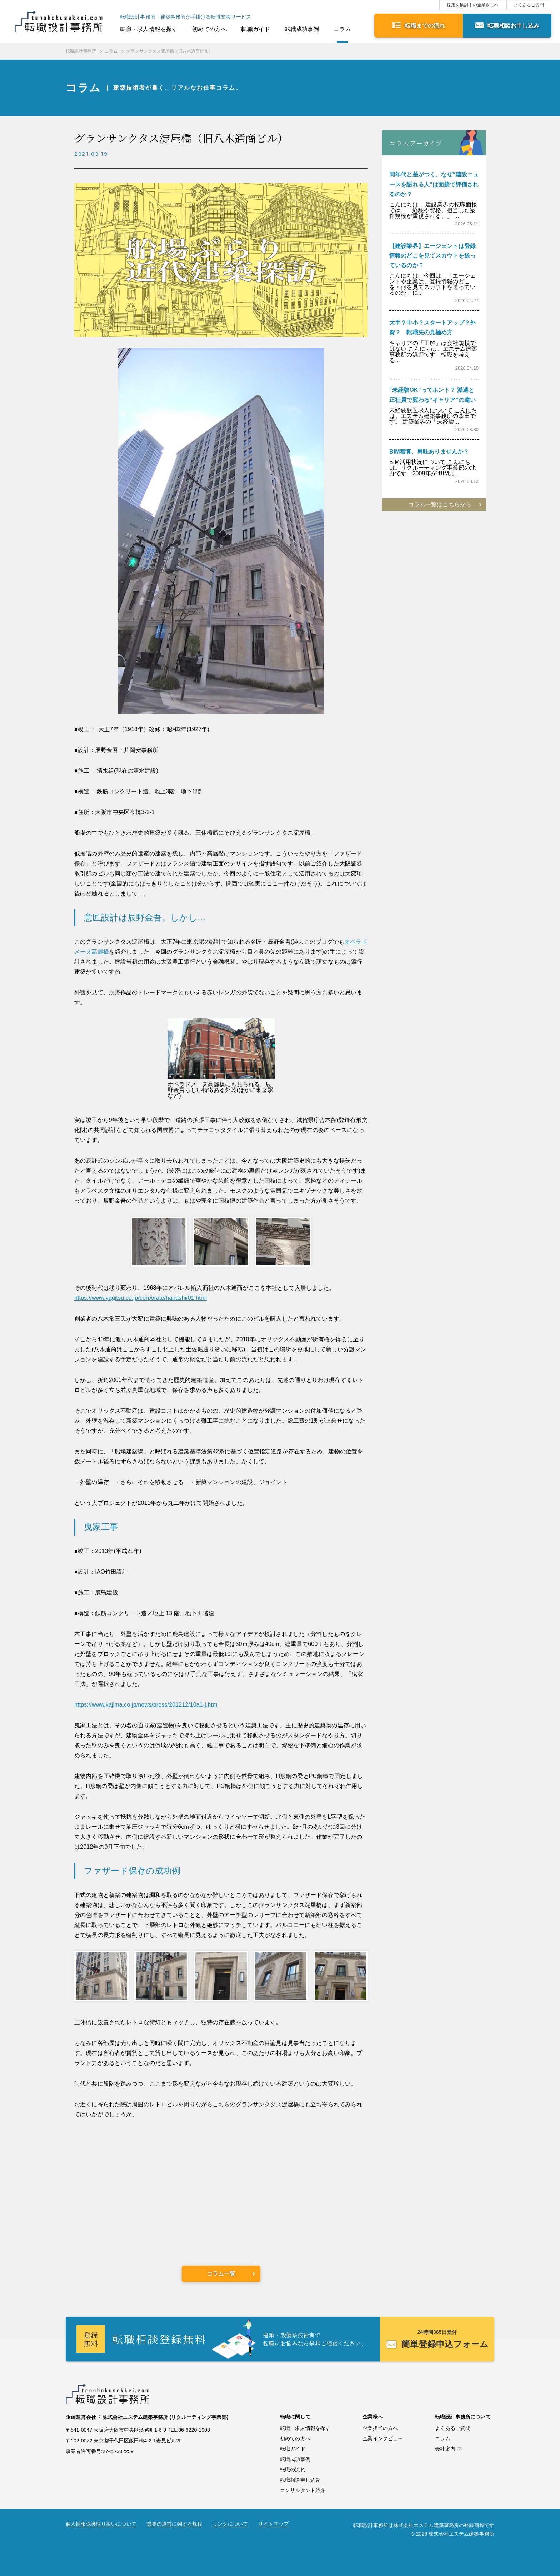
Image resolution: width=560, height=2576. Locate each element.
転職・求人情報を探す (149, 29)
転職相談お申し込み (513, 26)
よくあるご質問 (529, 5)
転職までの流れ (425, 26)
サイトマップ (273, 2524)
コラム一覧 (221, 2274)
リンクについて (230, 2524)
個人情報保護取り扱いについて (101, 2524)
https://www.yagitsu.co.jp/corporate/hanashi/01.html (140, 1298)
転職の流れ (292, 2469)
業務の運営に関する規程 (174, 2524)
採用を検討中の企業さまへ (473, 5)
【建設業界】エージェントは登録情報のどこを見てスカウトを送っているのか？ (432, 255)
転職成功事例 (302, 29)
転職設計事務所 (81, 51)
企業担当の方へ (380, 2428)
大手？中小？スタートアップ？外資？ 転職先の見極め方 (432, 327)
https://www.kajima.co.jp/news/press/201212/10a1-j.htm (146, 1705)
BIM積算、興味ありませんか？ (429, 452)
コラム (342, 29)
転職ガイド (255, 29)
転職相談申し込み (300, 2479)
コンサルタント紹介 (302, 2490)
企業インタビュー (382, 2438)
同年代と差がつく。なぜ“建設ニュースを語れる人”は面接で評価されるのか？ (434, 184)
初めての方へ (209, 29)
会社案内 (445, 2449)
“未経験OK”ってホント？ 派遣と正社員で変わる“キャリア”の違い (432, 395)
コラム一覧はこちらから (439, 504)
